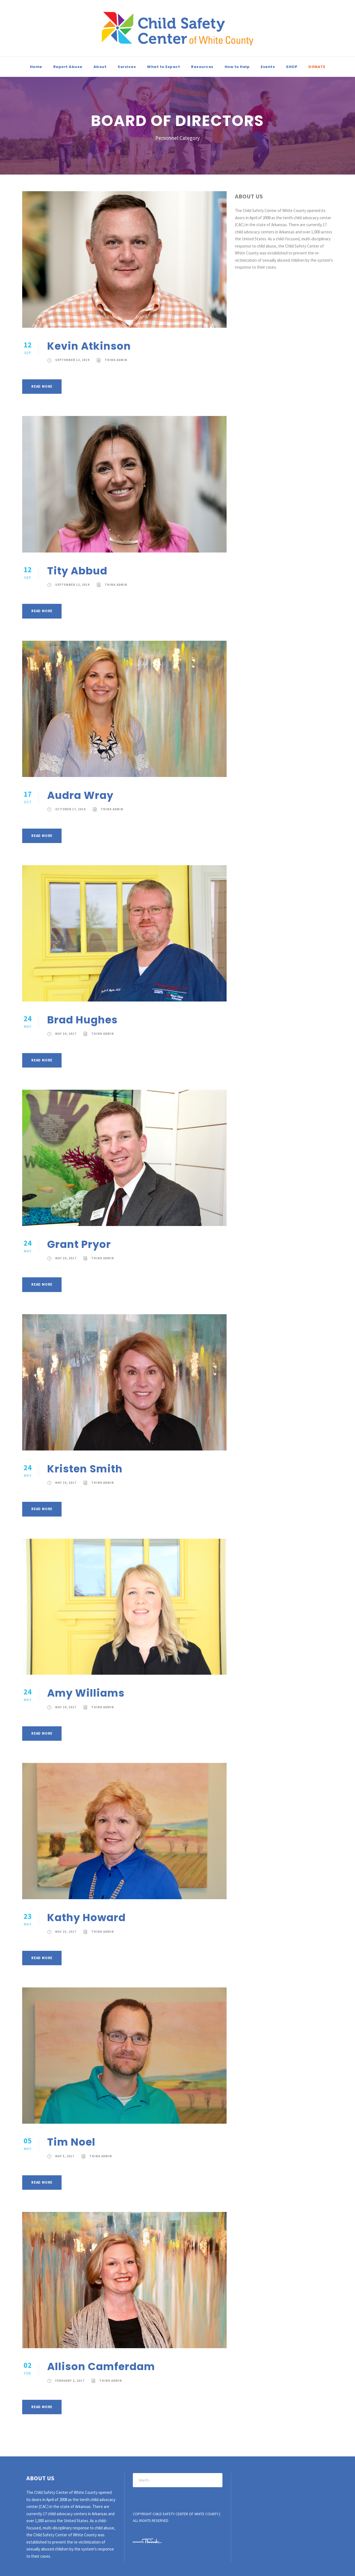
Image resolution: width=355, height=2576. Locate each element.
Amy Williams (86, 1693)
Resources (202, 66)
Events (268, 66)
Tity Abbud (77, 571)
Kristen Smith (85, 1469)
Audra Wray (80, 795)
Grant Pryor (79, 1244)
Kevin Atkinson (89, 346)
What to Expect (163, 66)
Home (36, 66)
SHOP (291, 66)
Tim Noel (71, 2142)
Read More (41, 386)
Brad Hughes (82, 1020)
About (100, 66)
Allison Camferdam (101, 2366)
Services (127, 66)
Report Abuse (67, 66)
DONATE (316, 66)
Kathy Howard (86, 1917)
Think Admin (116, 360)
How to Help (237, 66)
